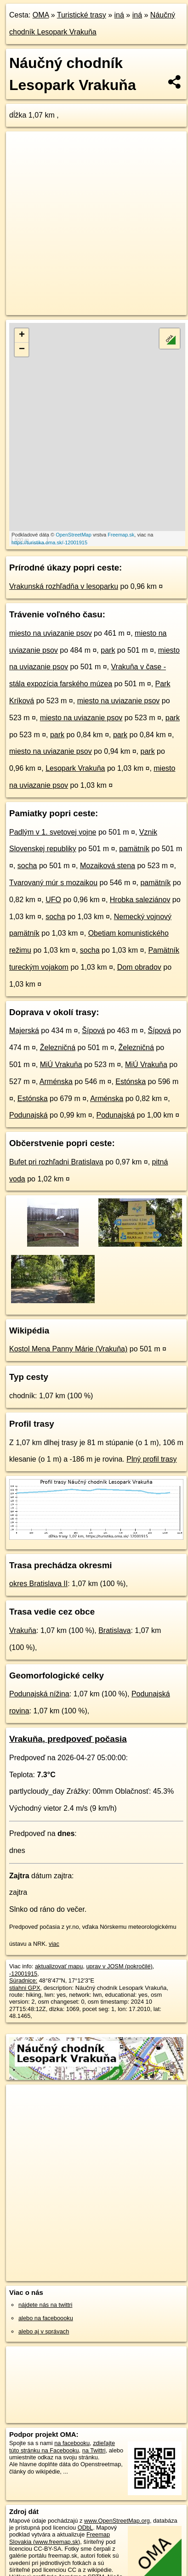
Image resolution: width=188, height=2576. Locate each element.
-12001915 (23, 1973)
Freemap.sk (121, 534)
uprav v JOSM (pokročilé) (119, 1966)
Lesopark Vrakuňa (75, 768)
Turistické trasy (81, 15)
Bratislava (114, 1630)
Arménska (56, 1081)
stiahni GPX (24, 1987)
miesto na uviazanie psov (50, 633)
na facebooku (72, 2443)
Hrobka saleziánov (140, 900)
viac (54, 1943)
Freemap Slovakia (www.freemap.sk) (59, 2538)
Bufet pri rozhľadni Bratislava (56, 1162)
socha (27, 866)
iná (119, 15)
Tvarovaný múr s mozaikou (53, 883)
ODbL (85, 2527)
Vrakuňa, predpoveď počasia (68, 1739)
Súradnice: (23, 1980)
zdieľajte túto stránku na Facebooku (62, 2446)
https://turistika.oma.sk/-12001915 (49, 542)
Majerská (24, 1030)
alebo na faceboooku (45, 2318)
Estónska (130, 1081)
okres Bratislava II (38, 1583)
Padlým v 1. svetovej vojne (52, 832)
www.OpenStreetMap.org (117, 2520)
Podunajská (28, 1115)
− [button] (22, 349)
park (108, 650)
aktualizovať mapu (59, 1966)
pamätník (134, 849)
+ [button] (22, 335)
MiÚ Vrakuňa (61, 1064)
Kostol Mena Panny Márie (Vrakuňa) (68, 1349)
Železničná (57, 1047)
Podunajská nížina (39, 1694)
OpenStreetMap (73, 534)
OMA (41, 15)
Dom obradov (139, 967)
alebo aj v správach (43, 2331)
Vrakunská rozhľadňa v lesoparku (63, 586)
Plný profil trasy (151, 1459)
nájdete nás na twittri (45, 2304)
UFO (53, 900)
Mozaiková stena (107, 866)
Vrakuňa (22, 1630)
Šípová (93, 1030)
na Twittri (94, 2450)
